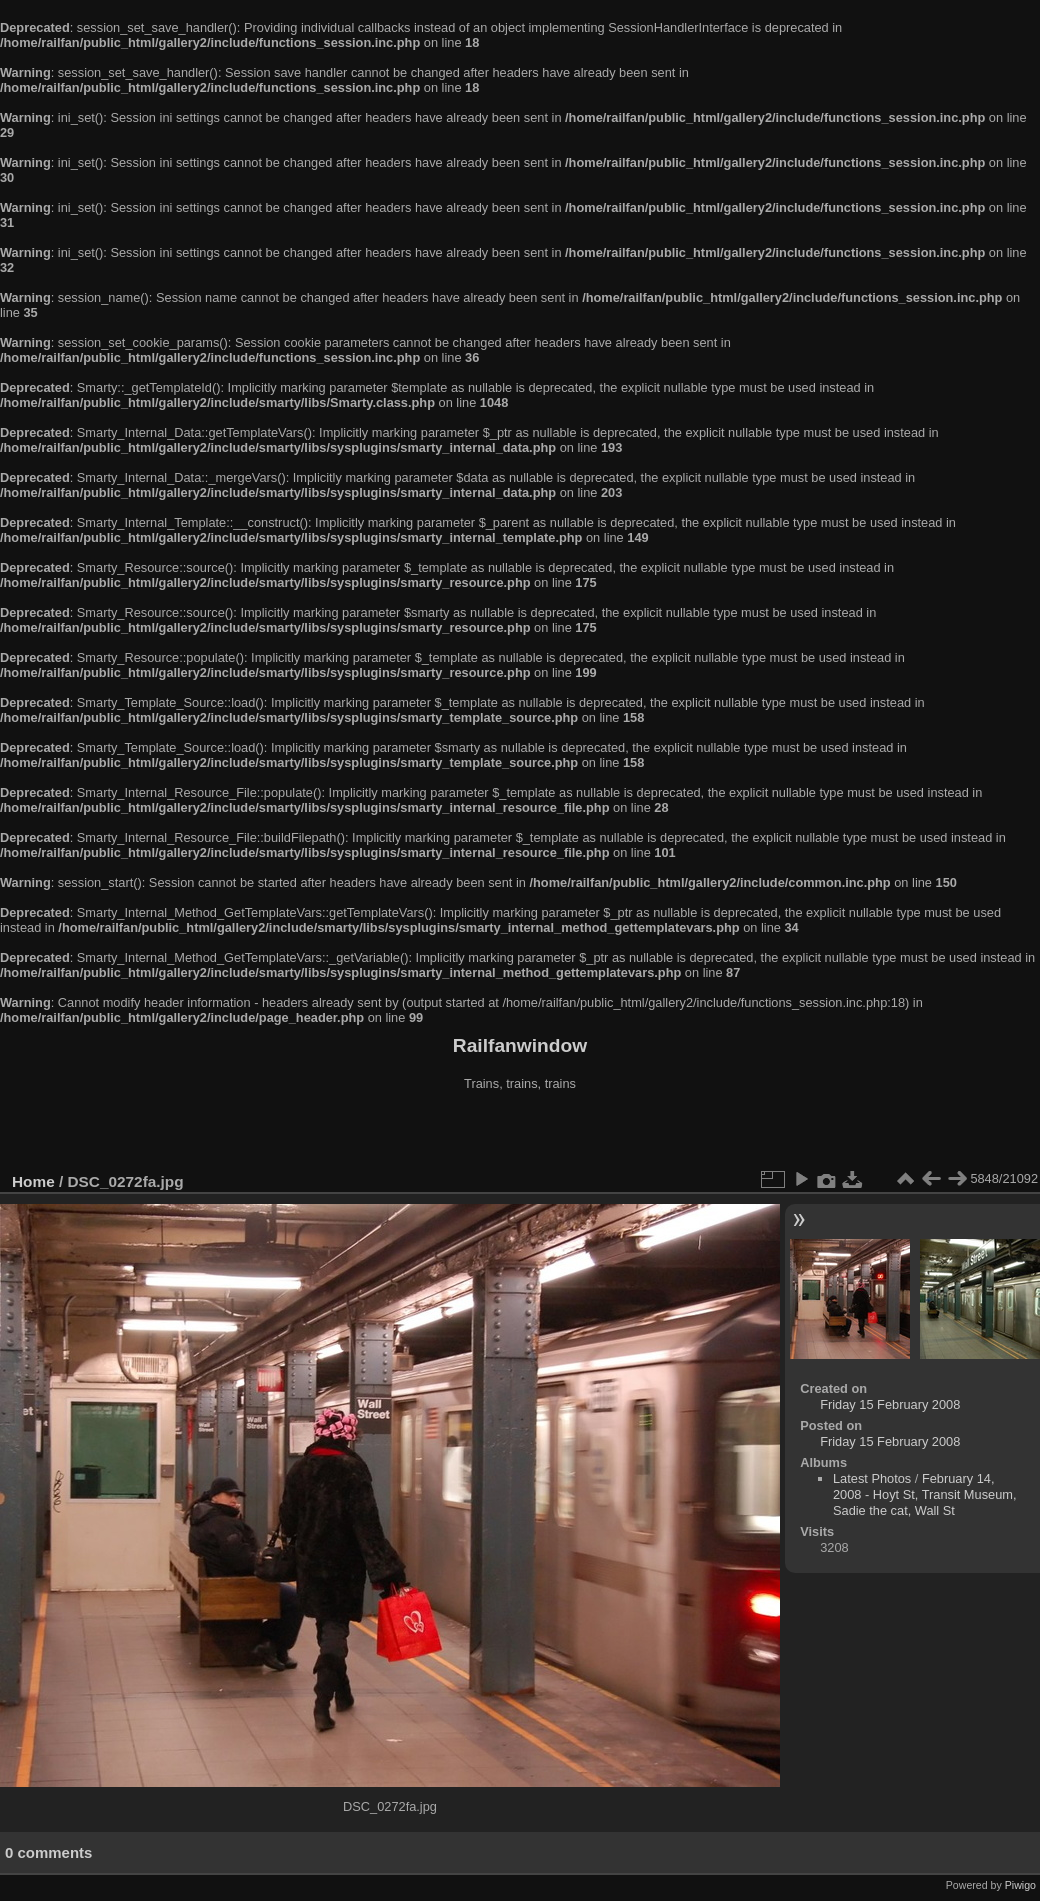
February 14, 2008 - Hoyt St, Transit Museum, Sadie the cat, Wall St (925, 1494)
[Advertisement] (520, 1134)
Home (33, 1181)
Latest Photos (872, 1478)
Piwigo (1020, 1885)
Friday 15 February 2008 (890, 1404)
